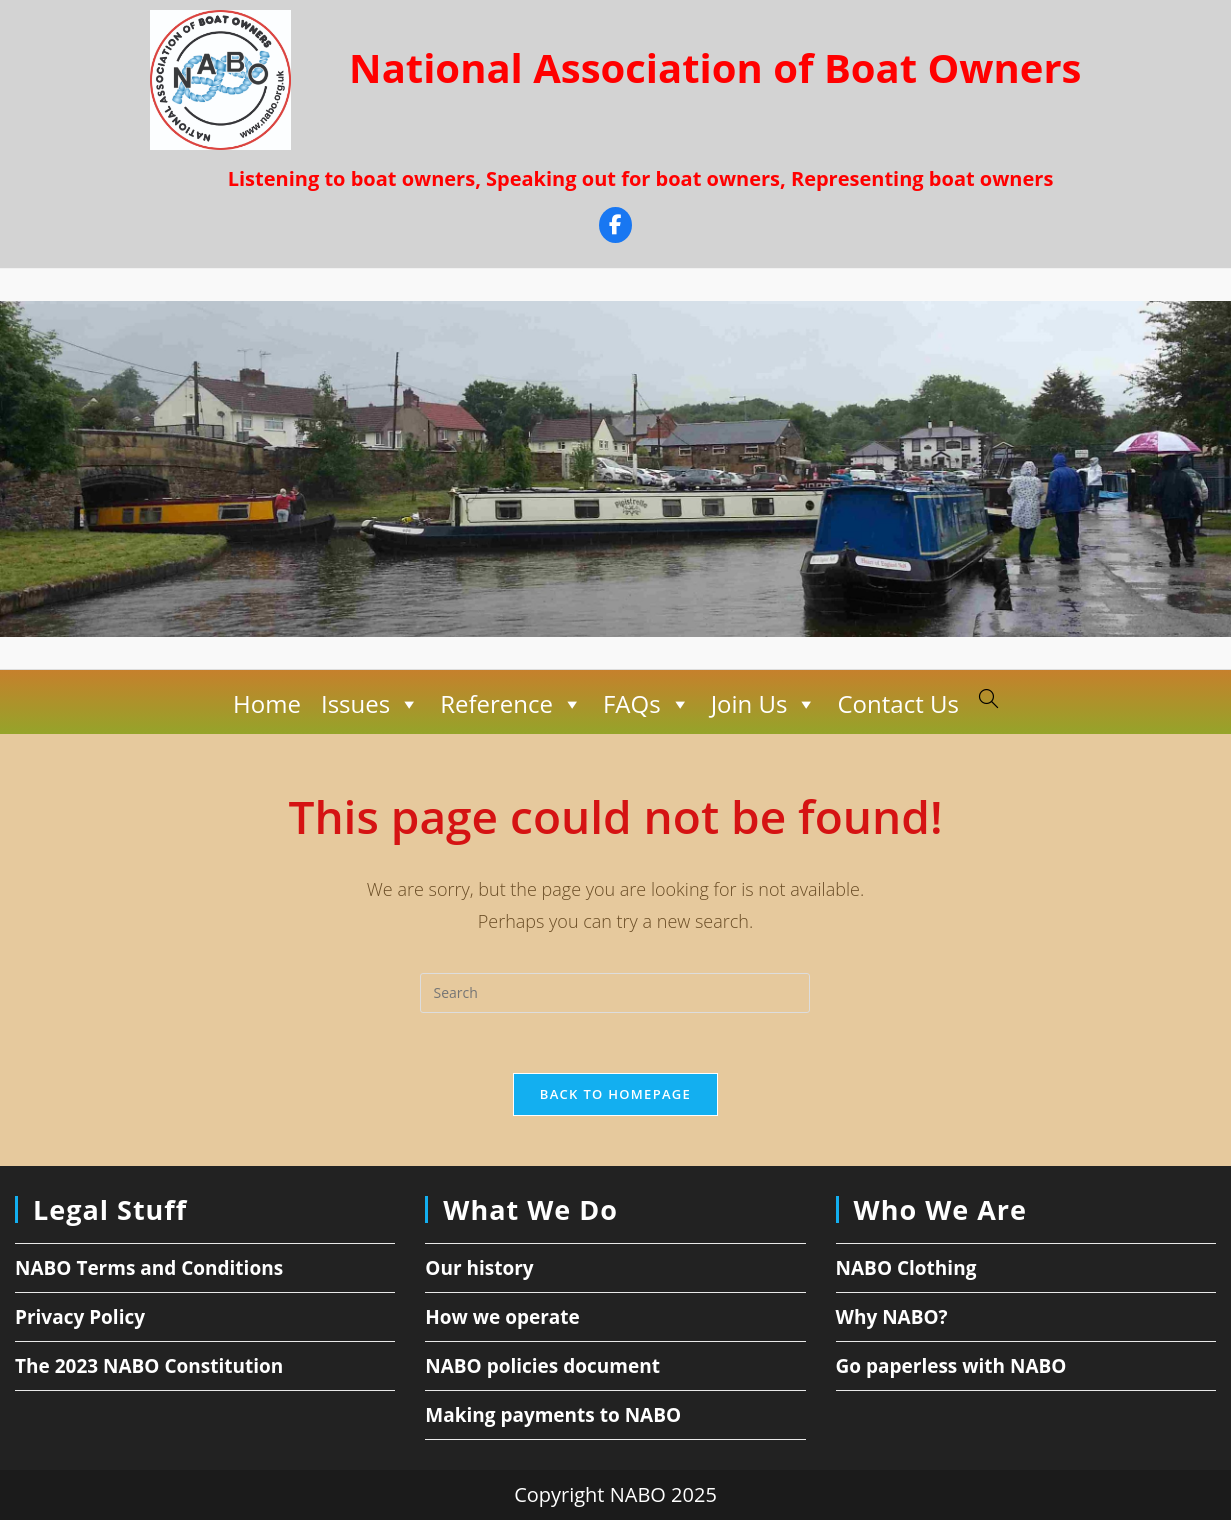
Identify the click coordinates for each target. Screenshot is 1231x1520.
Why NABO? (892, 1317)
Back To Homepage (615, 1094)
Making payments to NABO (553, 1415)
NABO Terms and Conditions (149, 1268)
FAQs (647, 704)
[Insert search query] (615, 993)
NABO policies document (542, 1366)
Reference (511, 704)
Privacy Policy (80, 1317)
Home (267, 703)
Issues (370, 704)
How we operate (502, 1317)
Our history (479, 1268)
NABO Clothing (906, 1268)
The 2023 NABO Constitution (149, 1366)
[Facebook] (615, 227)
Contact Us (897, 703)
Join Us (764, 704)
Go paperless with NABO (951, 1366)
